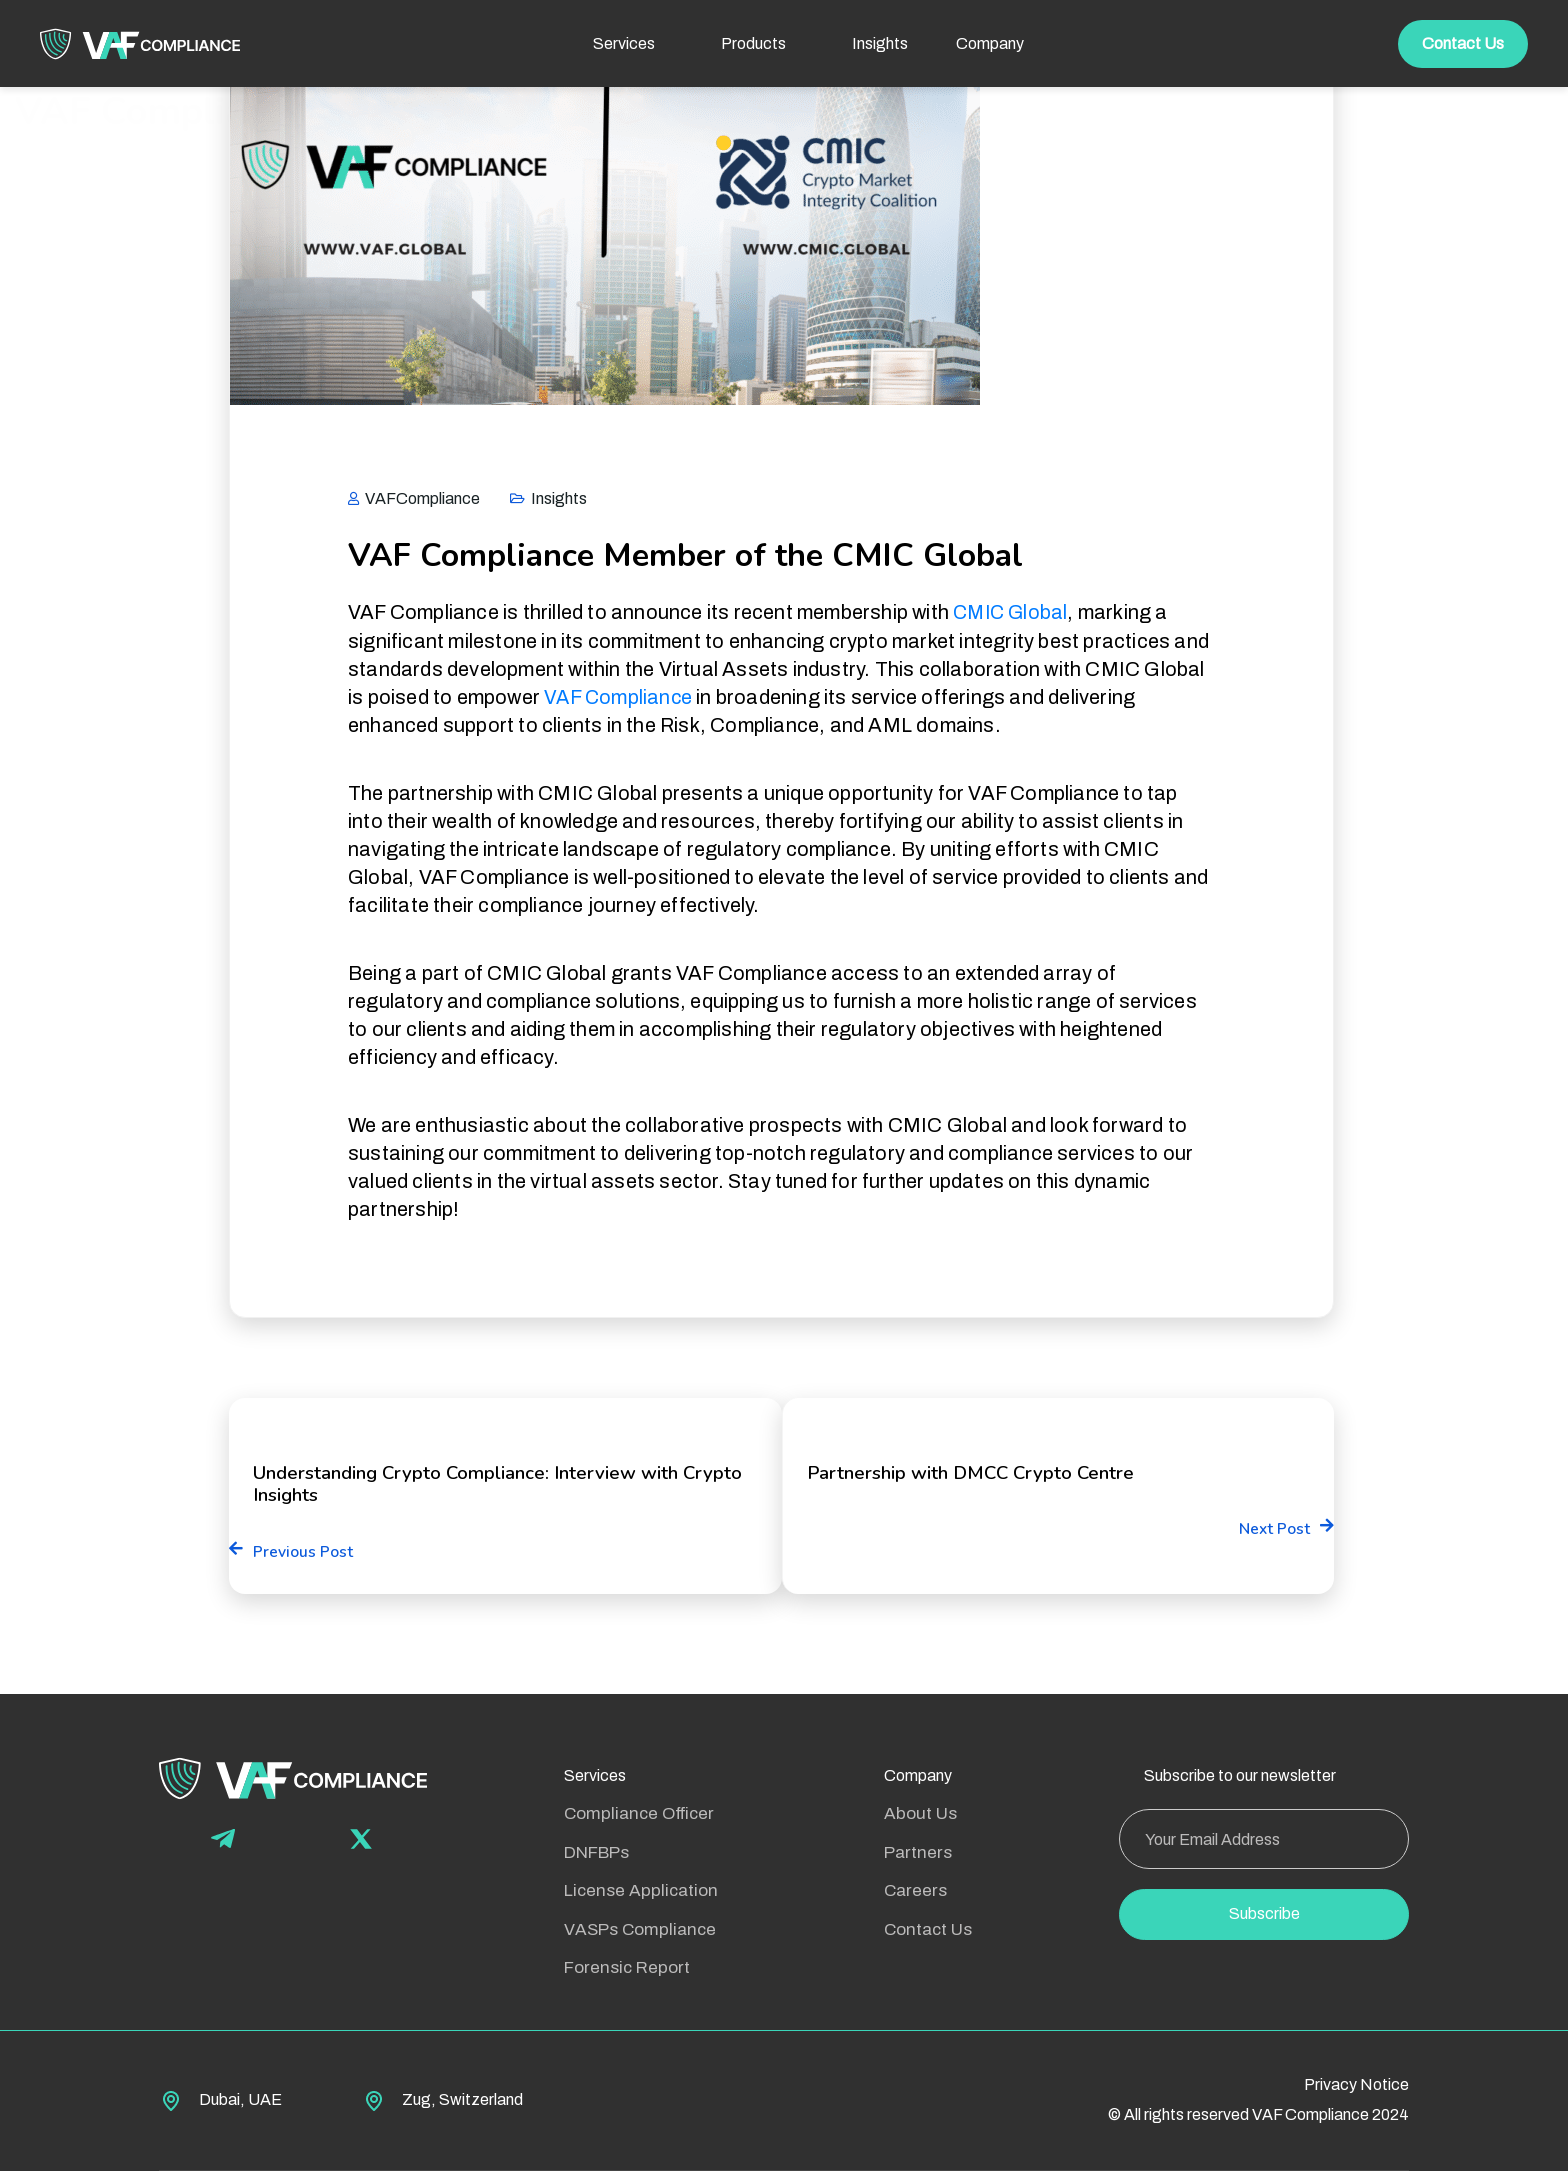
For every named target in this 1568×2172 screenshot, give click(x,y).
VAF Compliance (619, 696)
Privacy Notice (1356, 2086)
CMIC (379, 1229)
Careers (915, 1892)
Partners (918, 1853)
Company (918, 1777)
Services (595, 1777)
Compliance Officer (639, 1815)
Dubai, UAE (240, 2100)
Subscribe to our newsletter (1240, 1777)
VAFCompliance (414, 498)
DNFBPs (596, 1853)
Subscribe (1264, 1915)
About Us (920, 1815)
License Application (641, 1892)
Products (768, 43)
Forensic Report (627, 1969)
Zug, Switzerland (462, 2100)
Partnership (444, 1229)
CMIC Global (1012, 612)
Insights (880, 43)
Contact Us (1463, 43)
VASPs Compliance (640, 1930)
